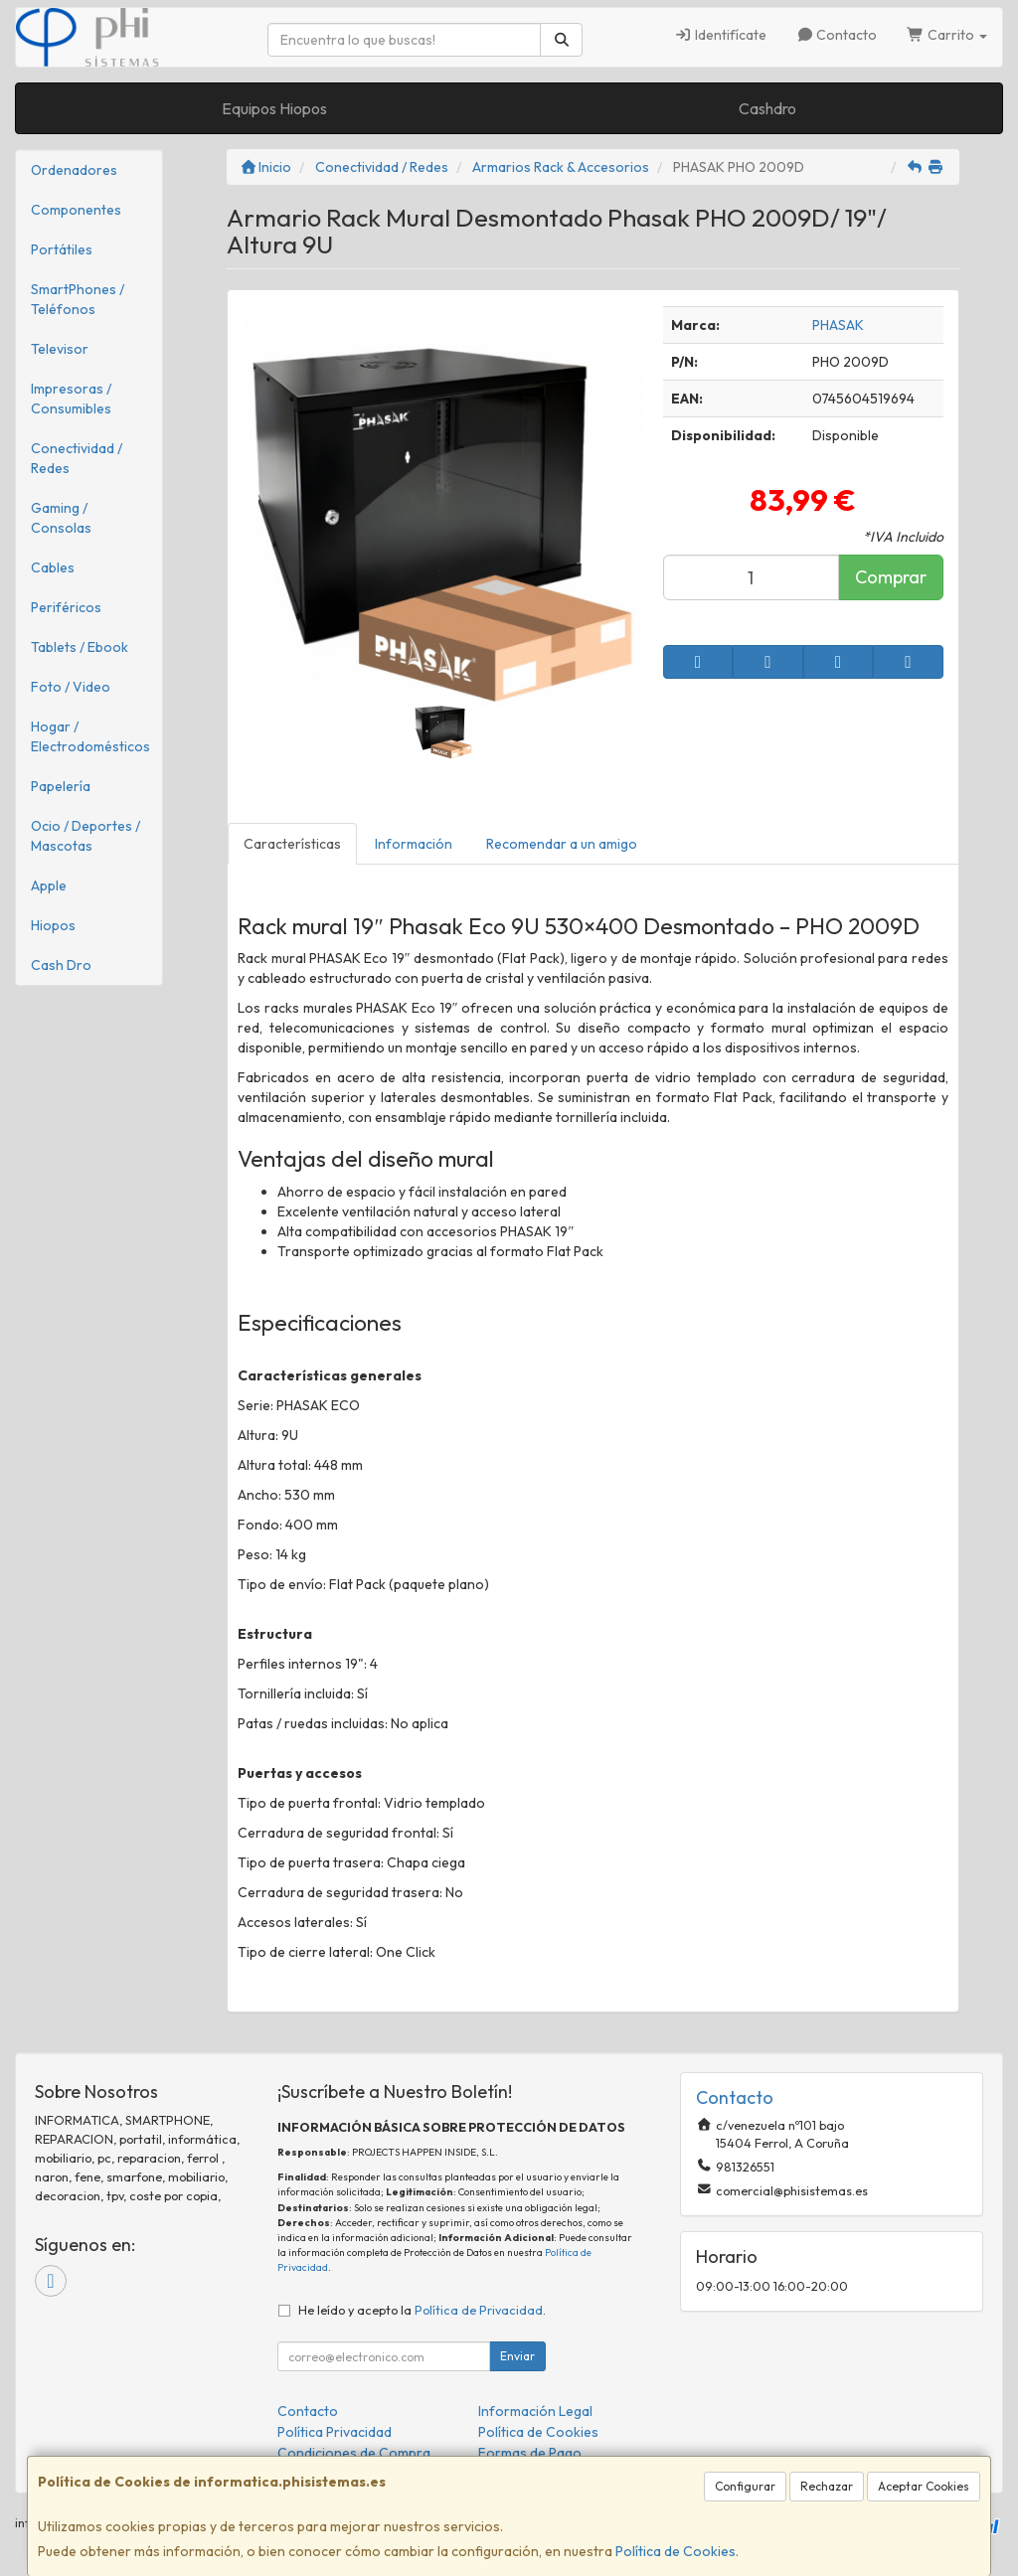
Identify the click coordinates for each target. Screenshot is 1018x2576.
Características (292, 844)
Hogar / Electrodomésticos (90, 736)
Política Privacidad (334, 2432)
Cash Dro (61, 965)
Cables (53, 567)
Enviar (517, 2355)
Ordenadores (74, 170)
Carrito (947, 35)
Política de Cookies (675, 2551)
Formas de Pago (530, 2453)
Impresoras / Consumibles (71, 398)
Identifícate (720, 35)
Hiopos (53, 925)
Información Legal (535, 2411)
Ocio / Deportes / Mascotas (85, 836)
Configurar (745, 2486)
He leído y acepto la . (422, 2310)
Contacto (837, 35)
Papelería (60, 786)
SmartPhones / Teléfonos (77, 299)
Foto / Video (70, 687)
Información (413, 844)
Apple (49, 885)
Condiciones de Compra (353, 2453)
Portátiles (61, 249)
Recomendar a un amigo (561, 844)
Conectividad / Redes (76, 458)
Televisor (59, 349)
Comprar (891, 576)
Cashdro (767, 108)
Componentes (76, 210)
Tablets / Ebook (79, 647)
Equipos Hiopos (274, 108)
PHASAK (838, 325)
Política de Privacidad (479, 2310)
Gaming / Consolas (61, 518)
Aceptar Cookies (923, 2486)
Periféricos (66, 607)
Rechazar (826, 2486)
